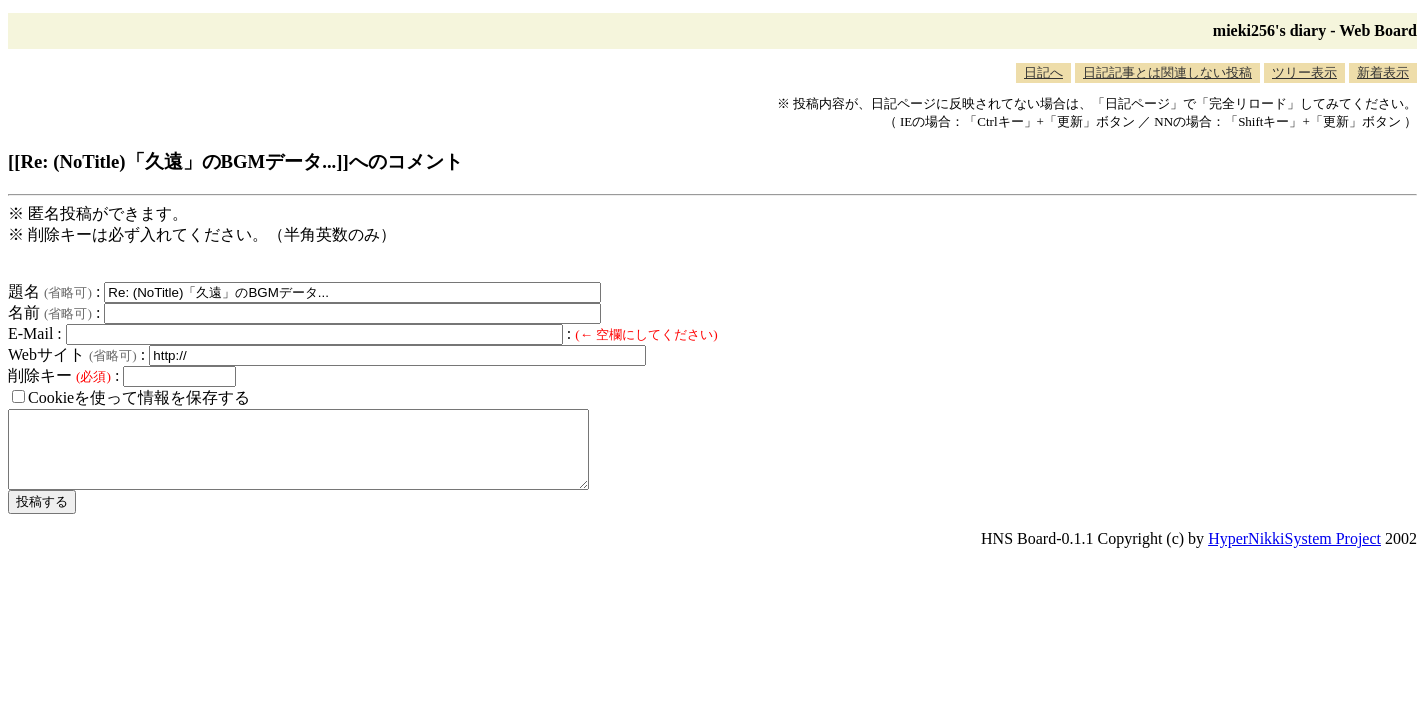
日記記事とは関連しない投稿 (1167, 72)
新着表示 (1383, 72)
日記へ (1043, 72)
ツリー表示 (1304, 72)
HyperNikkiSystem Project (1294, 553)
